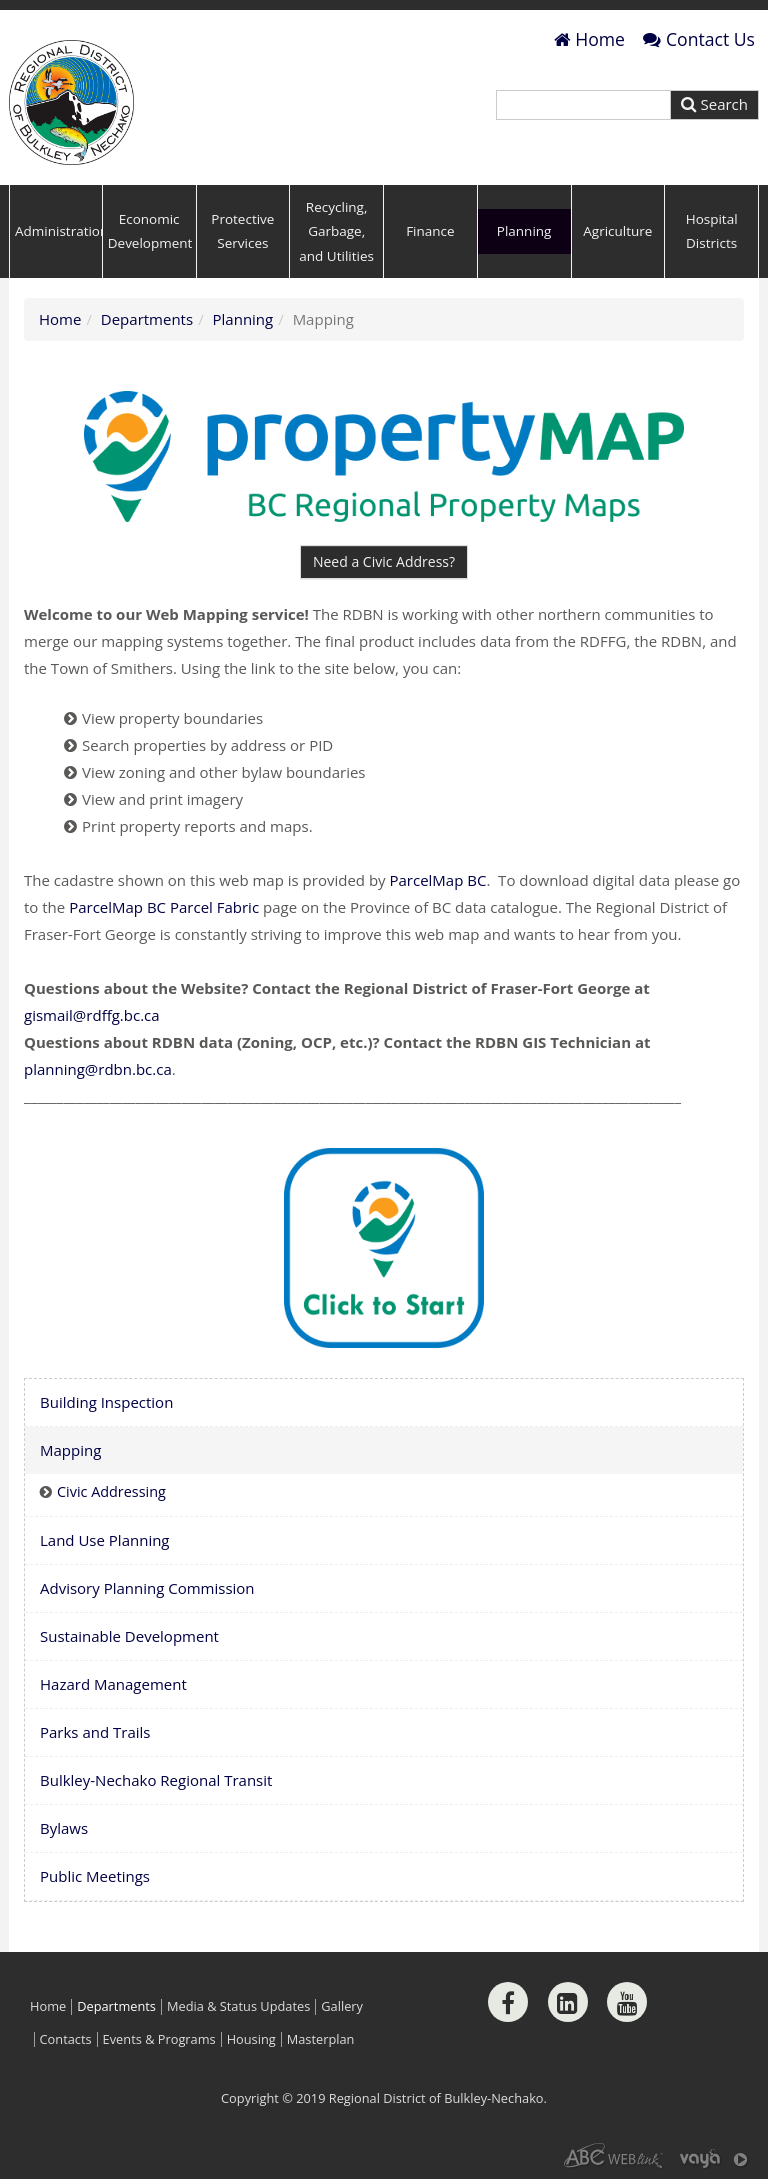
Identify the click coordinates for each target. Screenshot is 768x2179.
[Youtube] (627, 2002)
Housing (251, 2039)
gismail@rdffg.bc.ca (92, 1015)
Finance (430, 231)
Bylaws (64, 1828)
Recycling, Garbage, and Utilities (336, 231)
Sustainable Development (129, 1636)
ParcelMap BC (437, 880)
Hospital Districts (712, 231)
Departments (147, 319)
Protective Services (242, 231)
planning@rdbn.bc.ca (98, 1069)
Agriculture (617, 231)
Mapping (70, 1450)
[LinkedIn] (568, 2002)
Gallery (342, 2006)
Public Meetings (95, 1876)
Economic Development (150, 231)
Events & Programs (159, 2039)
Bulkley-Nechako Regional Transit (156, 1780)
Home (589, 39)
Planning (524, 231)
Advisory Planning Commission (147, 1588)
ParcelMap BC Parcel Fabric (166, 907)
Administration (58, 231)
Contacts (66, 2039)
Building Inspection (106, 1402)
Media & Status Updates (238, 2006)
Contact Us (699, 39)
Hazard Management (113, 1684)
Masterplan (321, 2039)
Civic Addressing (111, 1491)
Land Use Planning (105, 1540)
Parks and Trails (95, 1732)
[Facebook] (508, 2002)
